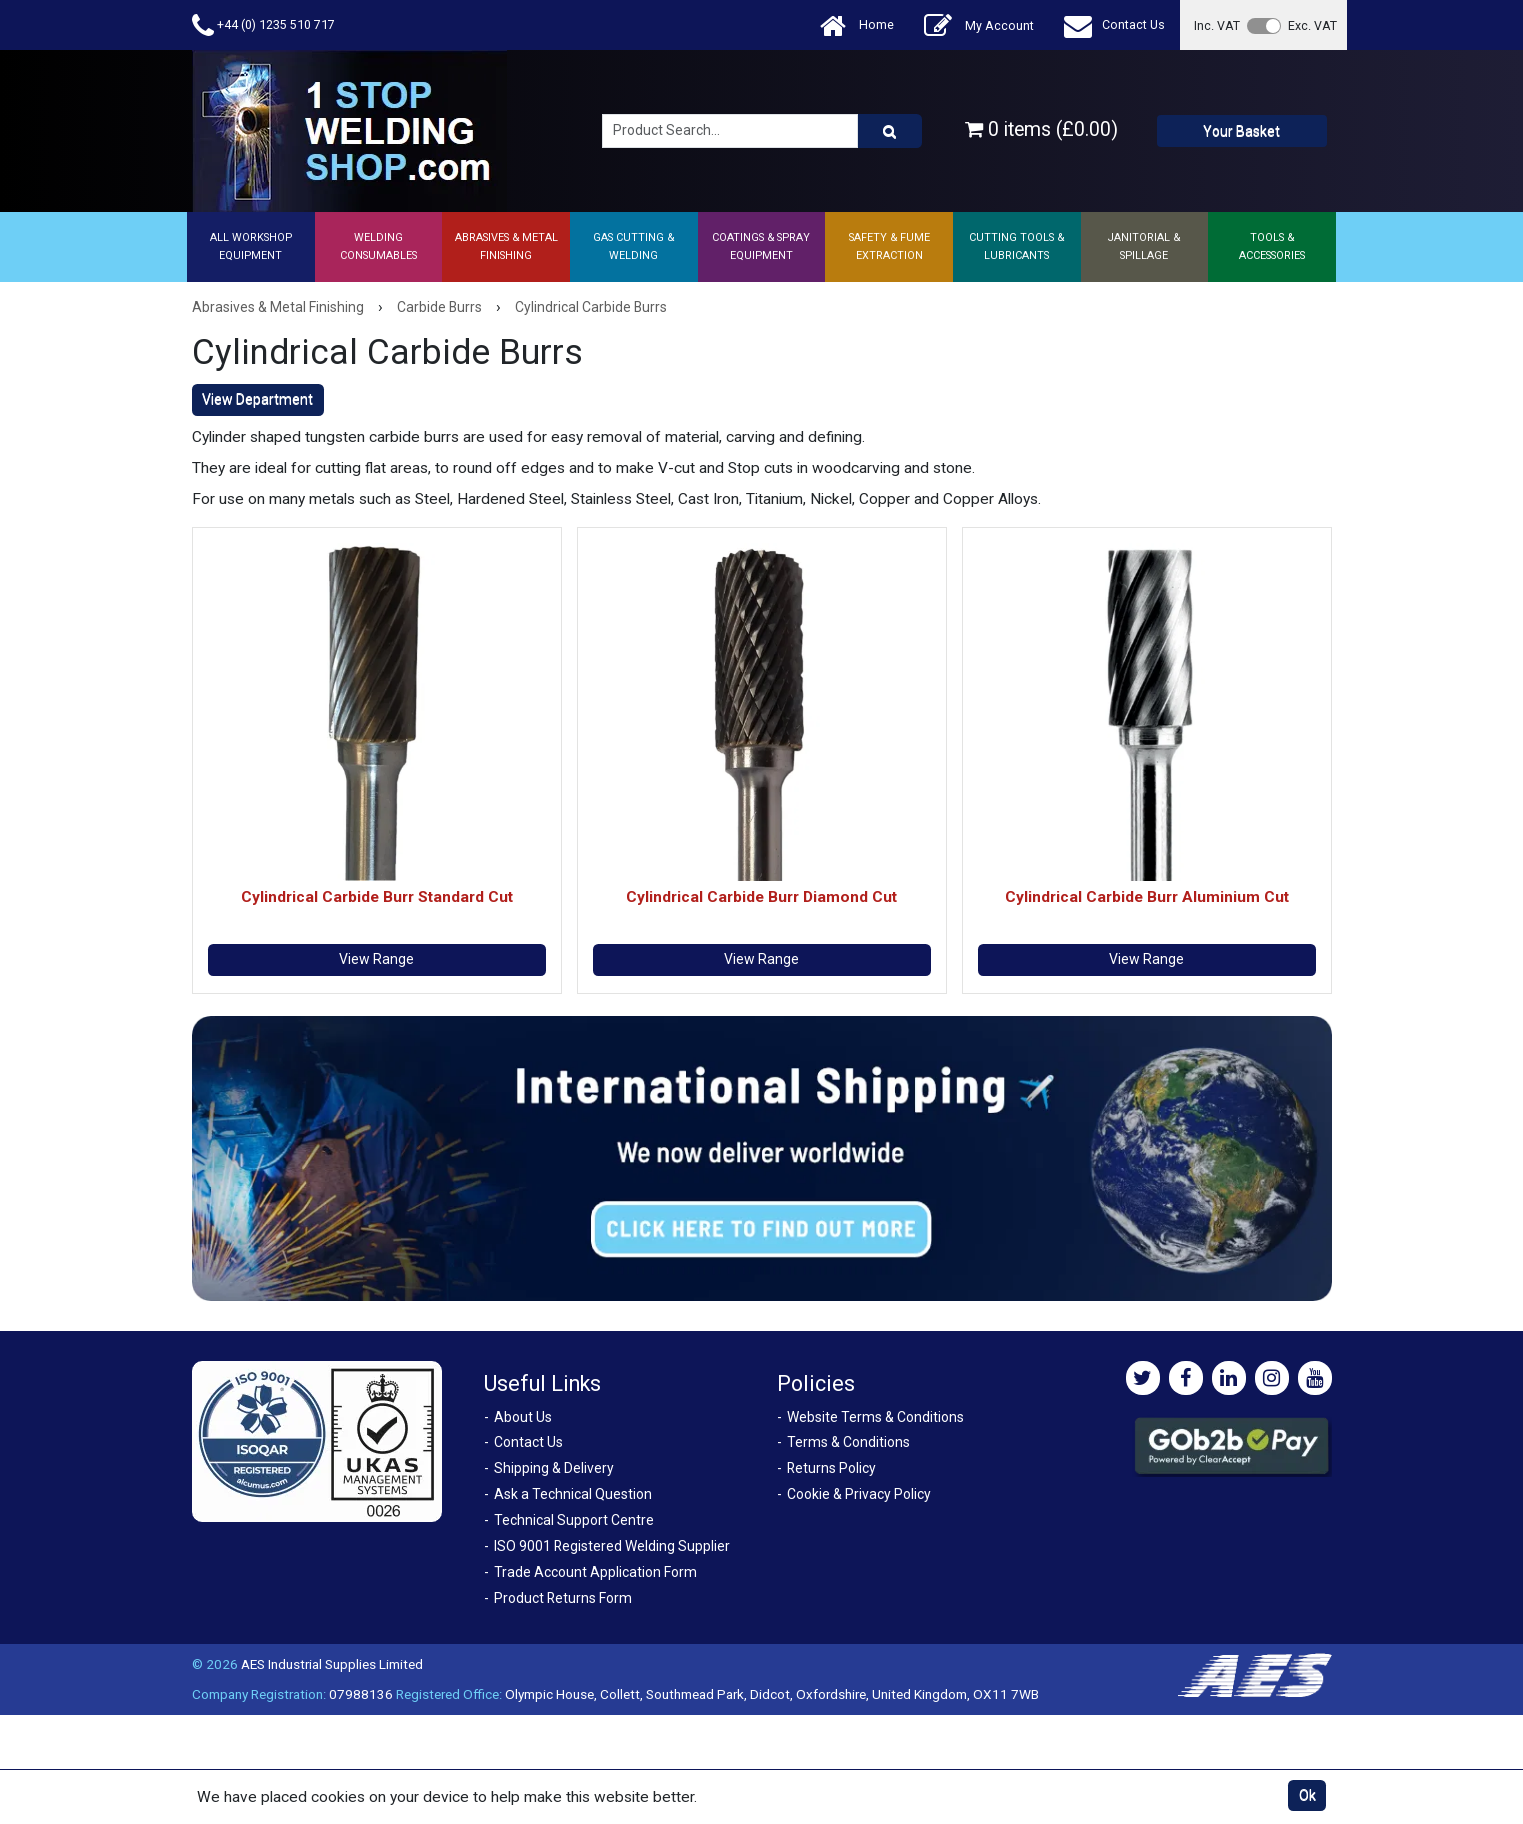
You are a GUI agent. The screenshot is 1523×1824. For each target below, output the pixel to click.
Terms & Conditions (848, 1442)
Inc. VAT (1217, 25)
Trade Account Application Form (595, 1572)
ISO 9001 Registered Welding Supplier (612, 1546)
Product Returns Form (563, 1598)
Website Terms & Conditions (875, 1417)
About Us (523, 1417)
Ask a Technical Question (573, 1494)
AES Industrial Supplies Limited (332, 1664)
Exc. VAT (1312, 25)
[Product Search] (890, 131)
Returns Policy (831, 1468)
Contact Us (1114, 25)
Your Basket (1241, 131)
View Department (257, 399)
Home (857, 25)
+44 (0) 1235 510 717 (263, 25)
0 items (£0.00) (1041, 129)
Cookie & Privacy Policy (859, 1494)
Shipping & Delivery (554, 1468)
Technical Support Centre (574, 1520)
